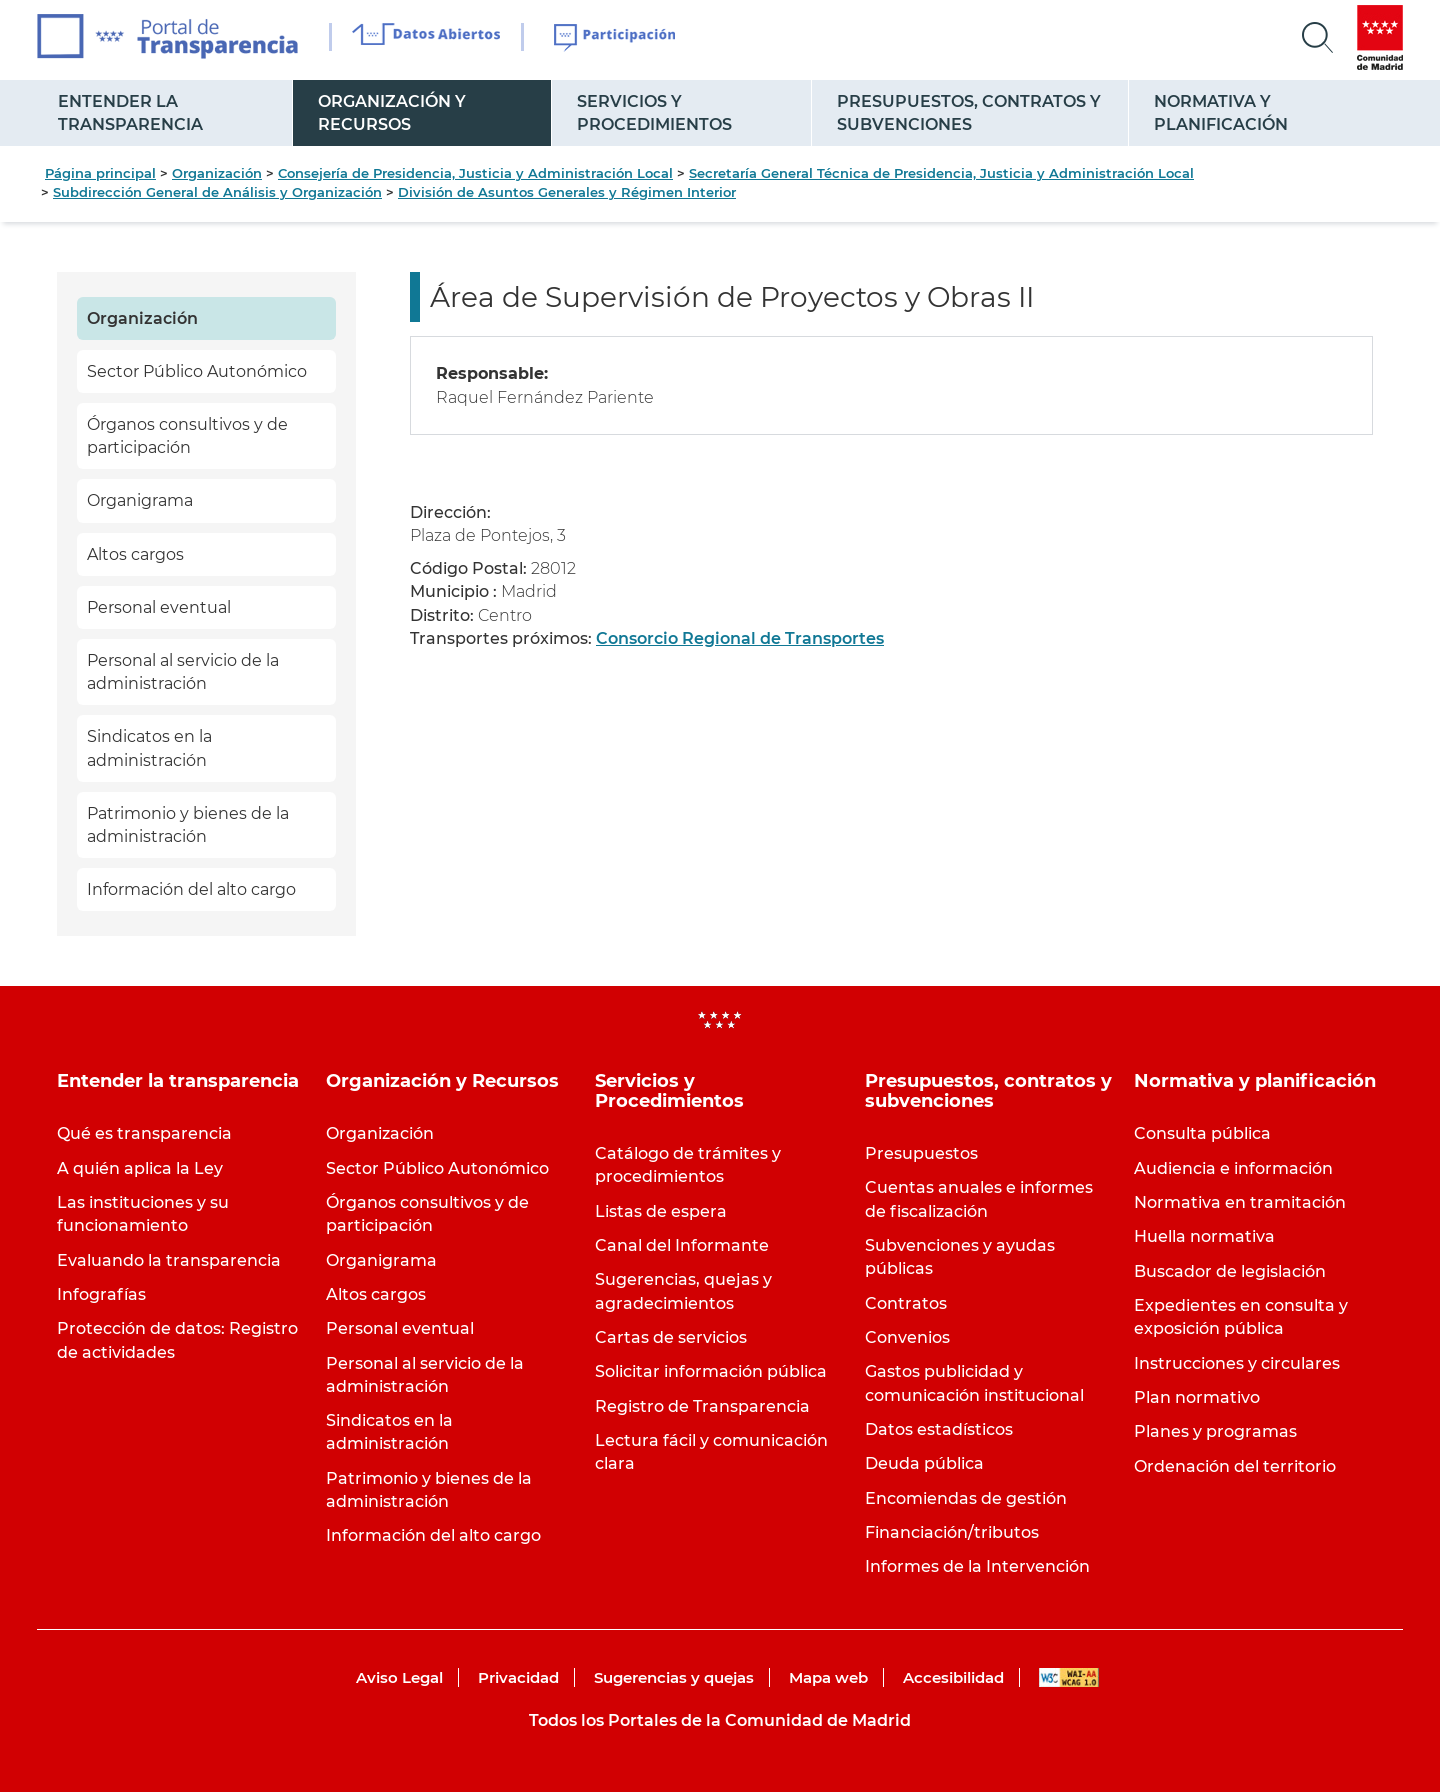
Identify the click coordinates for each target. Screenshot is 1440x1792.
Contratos (906, 1303)
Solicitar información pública (711, 1371)
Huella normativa (1204, 1236)
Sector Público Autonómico (197, 371)
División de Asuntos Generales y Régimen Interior (567, 192)
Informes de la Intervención (977, 1566)
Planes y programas (1215, 1431)
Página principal (100, 173)
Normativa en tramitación (1240, 1202)
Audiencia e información (1233, 1168)
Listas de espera (661, 1211)
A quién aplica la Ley (140, 1168)
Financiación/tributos (952, 1532)
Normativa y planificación (1221, 113)
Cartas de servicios (671, 1337)
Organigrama (140, 500)
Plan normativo (1197, 1397)
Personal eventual (159, 607)
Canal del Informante (682, 1245)
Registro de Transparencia (702, 1406)
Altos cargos (135, 554)
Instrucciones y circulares (1237, 1363)
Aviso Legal (399, 1677)
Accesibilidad (953, 1677)
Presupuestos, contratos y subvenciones (969, 113)
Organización (217, 173)
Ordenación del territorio (1235, 1466)
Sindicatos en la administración (149, 748)
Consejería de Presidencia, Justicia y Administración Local (475, 173)
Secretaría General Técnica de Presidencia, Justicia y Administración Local (941, 173)
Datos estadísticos (939, 1429)
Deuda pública (924, 1463)
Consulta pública (1202, 1133)
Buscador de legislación (1230, 1271)
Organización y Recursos (392, 113)
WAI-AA (1069, 1677)
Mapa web (828, 1677)
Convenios (907, 1337)
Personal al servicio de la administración (183, 672)
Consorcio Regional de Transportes (740, 638)
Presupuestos (921, 1153)
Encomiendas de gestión (966, 1498)
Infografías (101, 1294)
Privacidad (518, 1677)
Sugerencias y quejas (674, 1677)
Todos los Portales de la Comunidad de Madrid (720, 1720)
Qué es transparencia (144, 1133)
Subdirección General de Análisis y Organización (217, 192)
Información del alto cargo (191, 889)
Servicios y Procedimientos (654, 113)
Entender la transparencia (130, 113)
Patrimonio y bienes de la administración (188, 825)
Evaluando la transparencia (169, 1260)
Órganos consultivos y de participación (187, 436)
